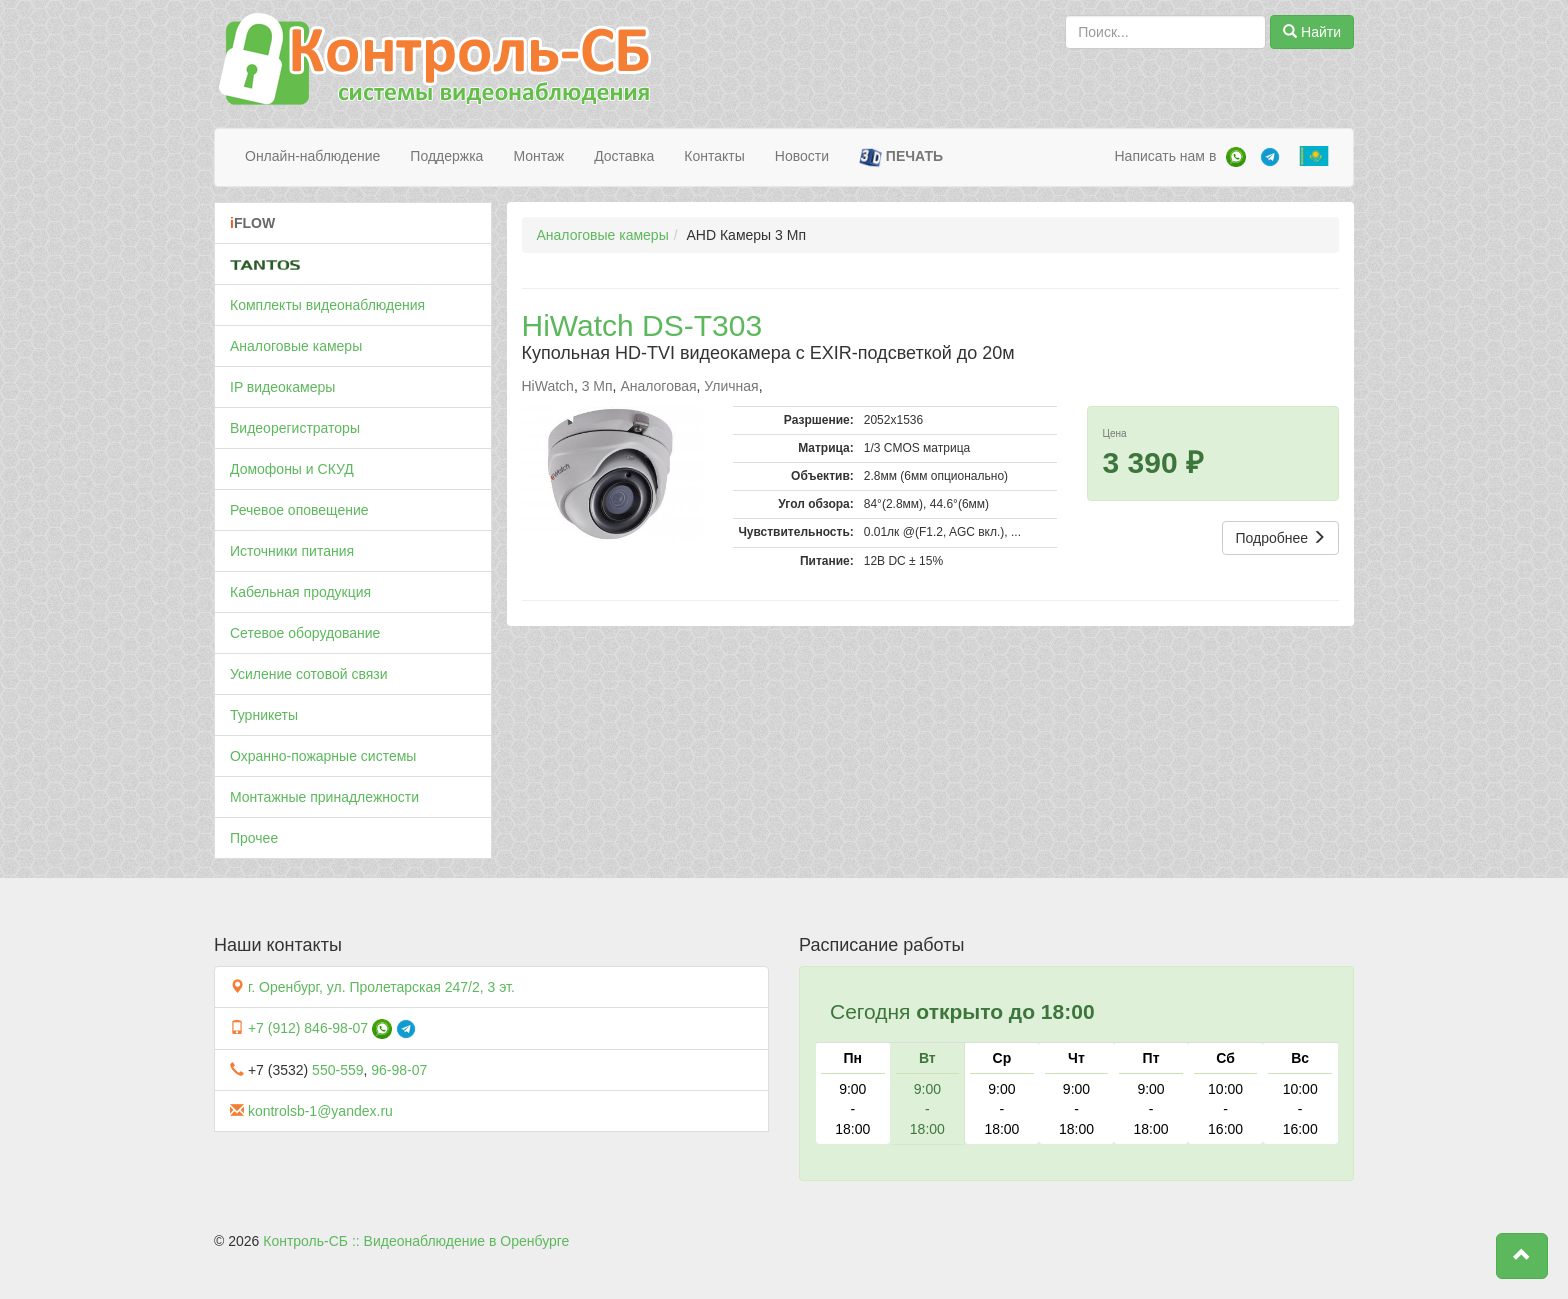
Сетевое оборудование (305, 633)
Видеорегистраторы (295, 428)
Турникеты (264, 715)
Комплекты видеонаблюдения (327, 305)
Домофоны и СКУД (292, 469)
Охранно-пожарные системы (323, 756)
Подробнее (1280, 538)
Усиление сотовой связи (309, 674)
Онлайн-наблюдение (312, 156)
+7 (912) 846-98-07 (308, 1028)
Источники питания (292, 551)
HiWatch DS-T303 (642, 325)
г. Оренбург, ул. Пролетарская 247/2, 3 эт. (381, 987)
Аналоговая (658, 386)
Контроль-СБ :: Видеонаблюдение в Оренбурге (416, 1241)
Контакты (714, 156)
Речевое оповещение (299, 510)
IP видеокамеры (282, 387)
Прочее (254, 838)
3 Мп (597, 386)
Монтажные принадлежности (324, 797)
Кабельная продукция (300, 592)
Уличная (731, 386)
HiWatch (548, 386)
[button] (1522, 1256)
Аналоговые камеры (296, 346)
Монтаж (538, 156)
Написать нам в (1165, 156)
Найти (1312, 32)
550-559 (337, 1070)
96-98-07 (399, 1070)
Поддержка (446, 156)
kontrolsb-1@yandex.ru (320, 1111)
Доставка (624, 156)
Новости (802, 156)
